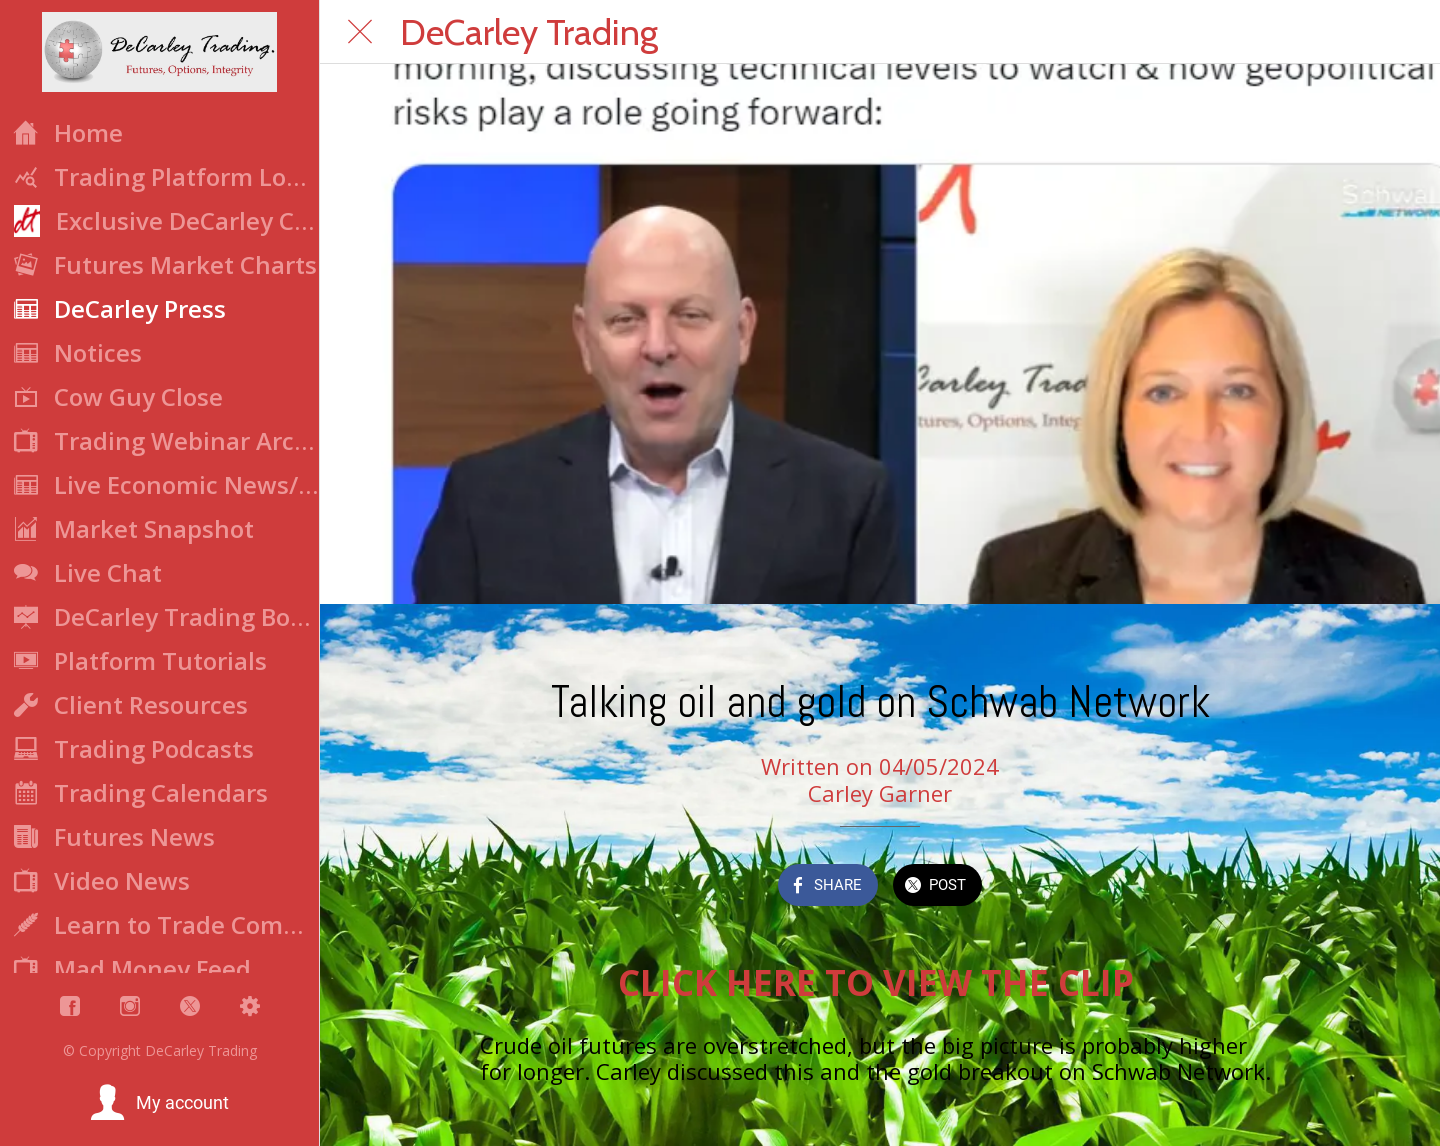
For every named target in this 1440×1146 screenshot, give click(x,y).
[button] (159, 1103)
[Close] (360, 32)
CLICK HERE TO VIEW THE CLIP (880, 982)
